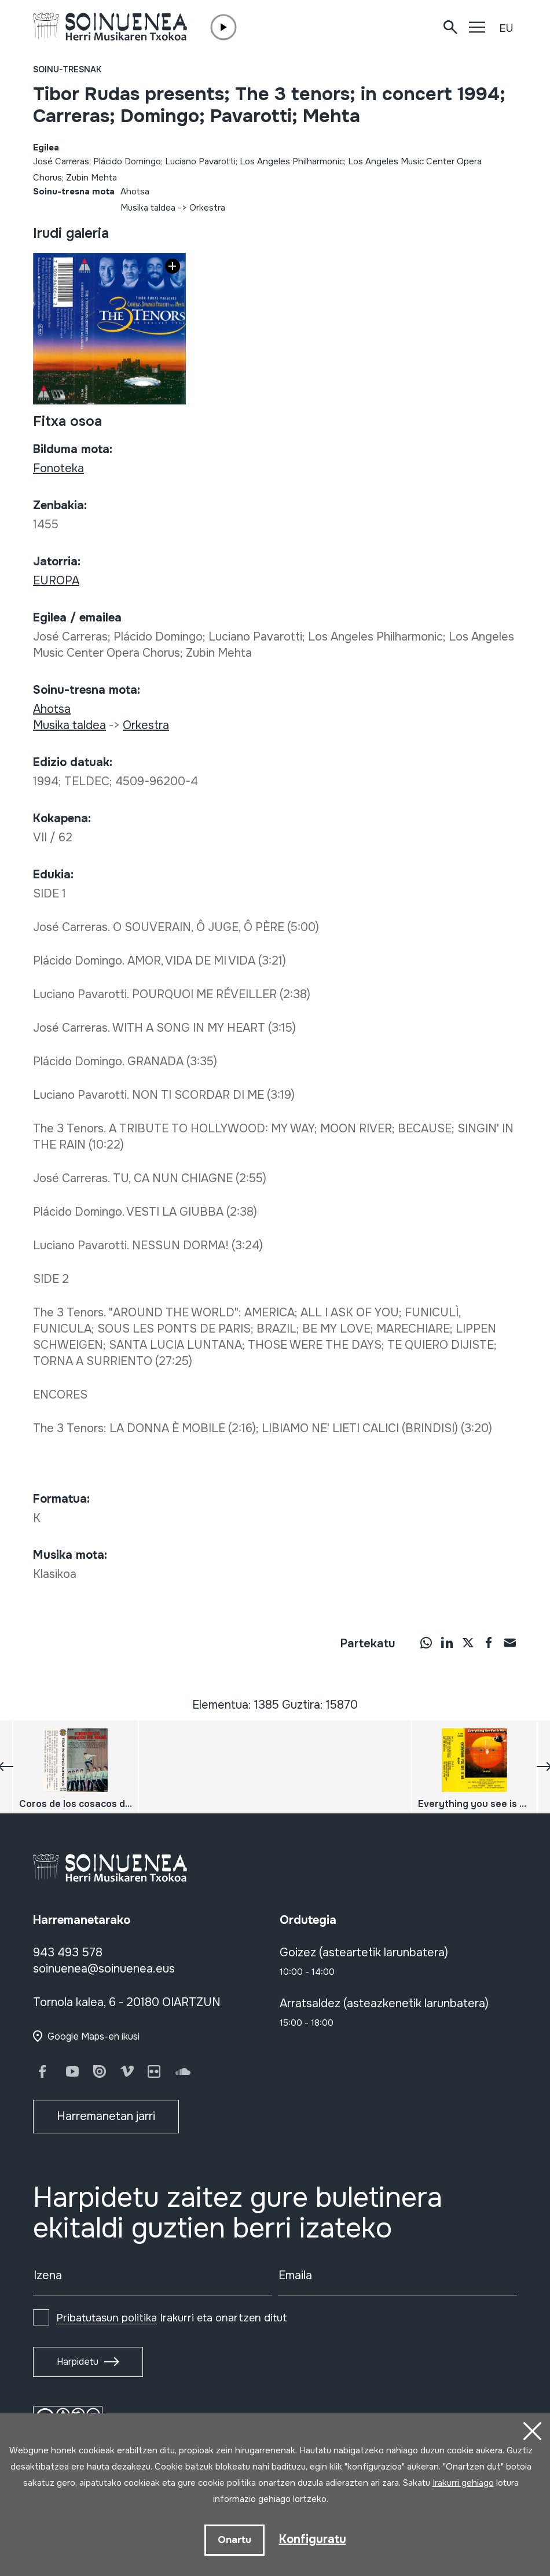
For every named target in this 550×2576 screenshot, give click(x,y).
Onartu (234, 2540)
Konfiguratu (312, 2539)
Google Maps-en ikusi (93, 2036)
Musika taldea (147, 208)
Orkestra (207, 208)
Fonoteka (58, 468)
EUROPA (56, 580)
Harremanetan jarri (106, 2116)
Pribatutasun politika (106, 2318)
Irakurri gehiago (463, 2483)
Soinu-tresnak (67, 69)
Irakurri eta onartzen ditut (171, 2318)
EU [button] (506, 28)
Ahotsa (134, 191)
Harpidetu (77, 2362)
